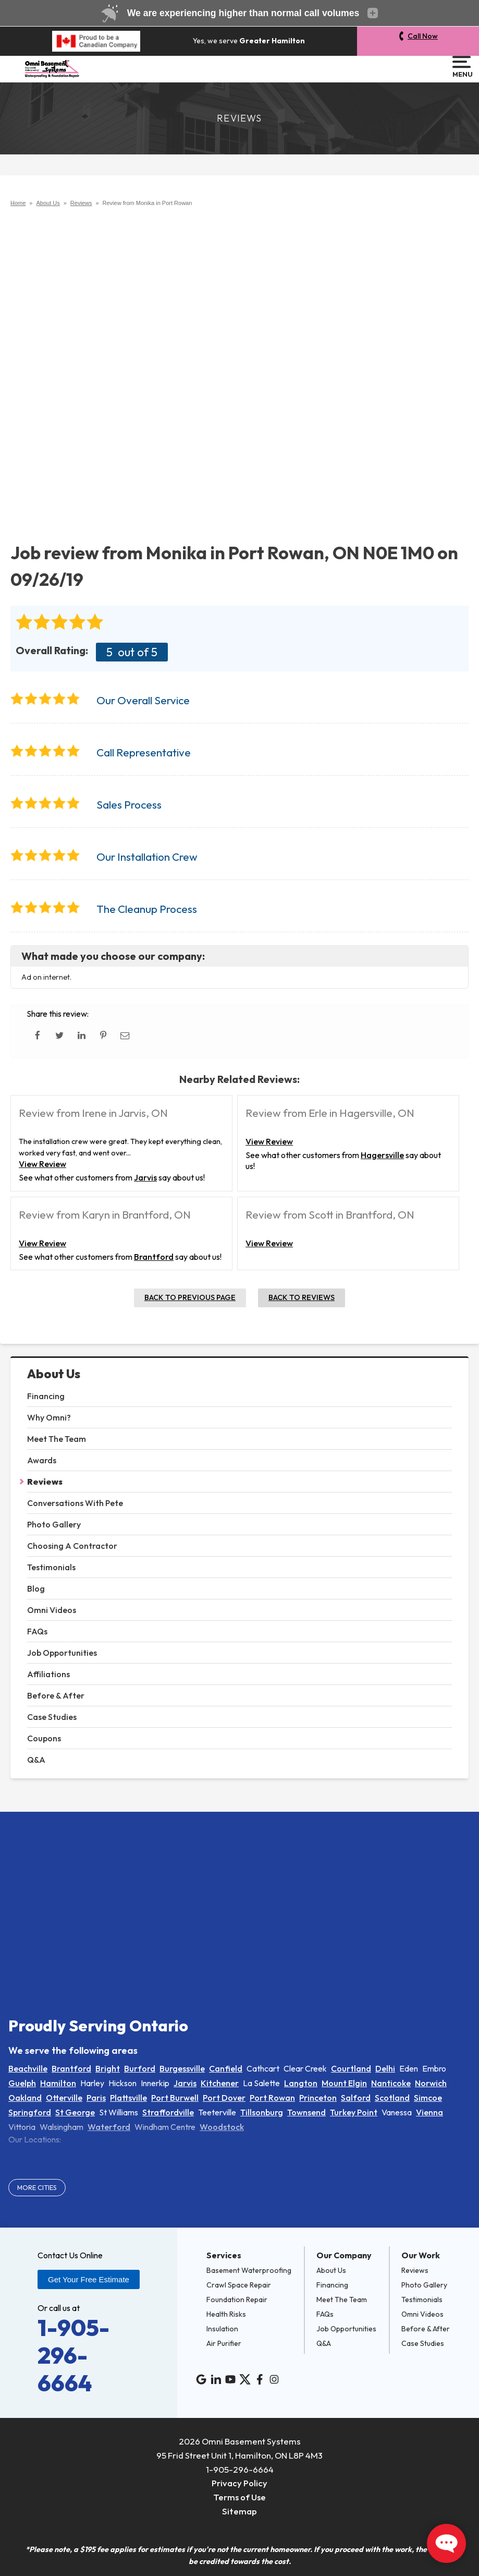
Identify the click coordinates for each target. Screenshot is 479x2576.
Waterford (109, 2127)
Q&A (36, 1759)
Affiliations (48, 1674)
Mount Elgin (344, 2083)
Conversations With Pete (75, 1503)
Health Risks (226, 2314)
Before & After (55, 1695)
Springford (29, 2112)
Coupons (44, 1738)
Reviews (45, 1481)
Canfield (225, 2068)
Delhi (385, 2068)
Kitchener (220, 2083)
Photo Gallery (54, 1524)
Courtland (351, 2068)
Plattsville (128, 2097)
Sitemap (239, 2511)
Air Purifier (223, 2343)
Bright (107, 2068)
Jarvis (145, 1177)
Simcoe (428, 2097)
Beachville (27, 2068)
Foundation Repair (236, 2299)
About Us (53, 1373)
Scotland (392, 2097)
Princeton (318, 2097)
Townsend (306, 2112)
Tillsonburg (261, 2112)
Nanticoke (391, 2083)
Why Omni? (49, 1417)
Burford (139, 2068)
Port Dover (224, 2097)
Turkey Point (353, 2112)
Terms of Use (239, 2496)
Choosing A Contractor (72, 1545)
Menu (461, 67)
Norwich (431, 2083)
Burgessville (182, 2068)
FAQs (37, 1631)
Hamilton (58, 2083)
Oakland (25, 2097)
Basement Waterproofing (248, 2270)
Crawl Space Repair (238, 2285)
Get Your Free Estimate (88, 2279)
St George (75, 2112)
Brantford (154, 1256)
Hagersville (382, 1155)
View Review (42, 1164)
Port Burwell (175, 2097)
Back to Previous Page (190, 1297)
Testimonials (51, 1567)
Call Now (423, 36)
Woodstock (222, 2127)
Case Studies (52, 1717)
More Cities (37, 2187)
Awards (41, 1460)
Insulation (222, 2328)
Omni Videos (51, 1610)
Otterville (64, 2097)
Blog (36, 1588)
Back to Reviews (301, 1297)
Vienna (429, 2112)
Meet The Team (56, 1439)
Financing (46, 1396)
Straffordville (168, 2112)
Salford (356, 2097)
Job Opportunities (62, 1652)
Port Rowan (272, 2097)
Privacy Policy (239, 2482)
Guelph (22, 2083)
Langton (300, 2083)
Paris (96, 2097)
